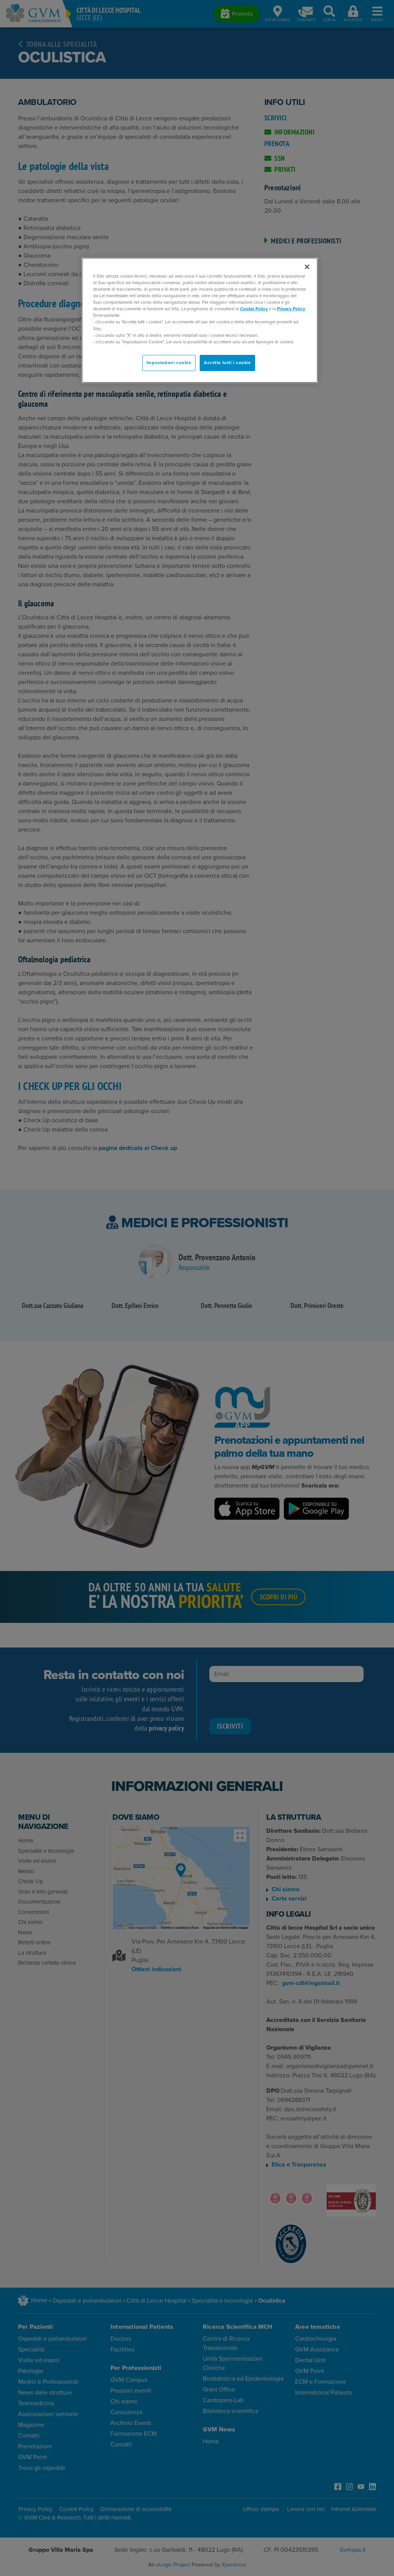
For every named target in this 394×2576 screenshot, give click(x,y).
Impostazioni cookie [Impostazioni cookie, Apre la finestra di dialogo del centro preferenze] (169, 362)
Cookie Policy (254, 309)
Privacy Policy (291, 309)
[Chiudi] (307, 266)
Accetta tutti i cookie (227, 362)
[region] (200, 320)
